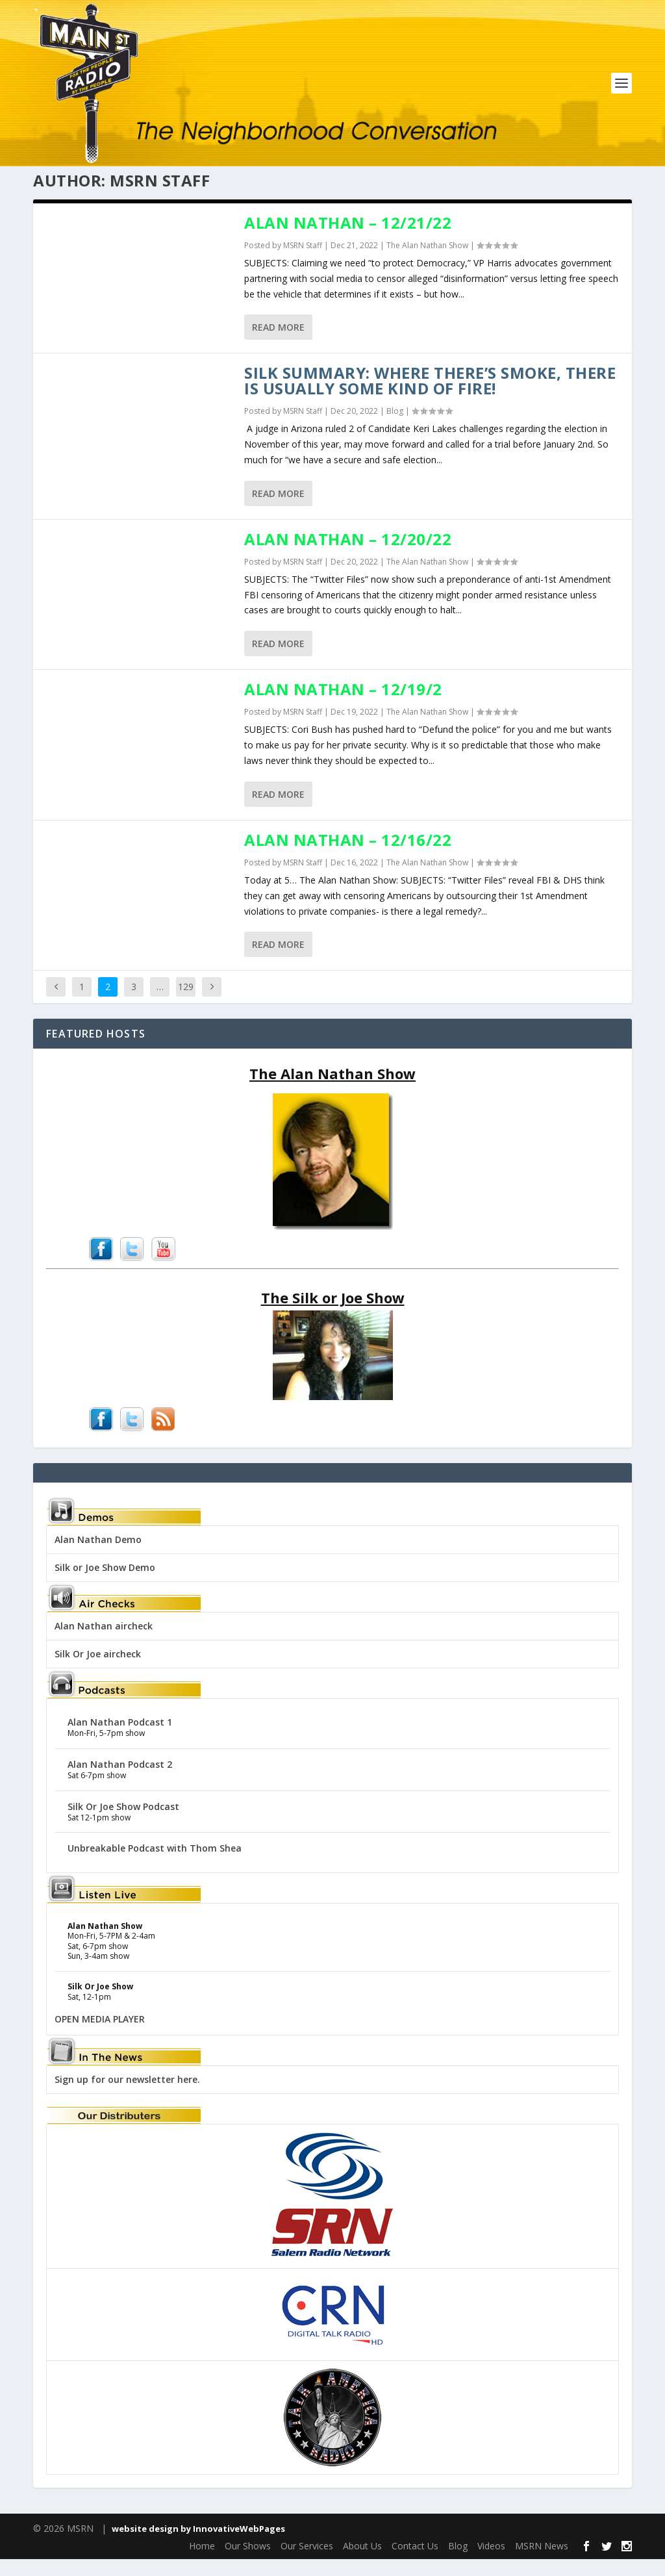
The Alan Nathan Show (427, 262)
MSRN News (541, 2563)
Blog (394, 427)
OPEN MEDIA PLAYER (100, 2036)
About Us (362, 2563)
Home (202, 2563)
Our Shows (248, 2563)
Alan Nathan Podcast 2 (120, 1781)
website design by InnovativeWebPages (198, 2546)
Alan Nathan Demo (98, 1556)
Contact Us (415, 2563)
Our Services (307, 2563)
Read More (278, 344)
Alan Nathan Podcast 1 (120, 1739)
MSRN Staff (302, 262)
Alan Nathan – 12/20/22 (347, 556)
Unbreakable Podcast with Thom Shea (155, 1865)
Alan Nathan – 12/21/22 (347, 239)
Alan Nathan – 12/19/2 (343, 706)
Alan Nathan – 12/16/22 (347, 856)
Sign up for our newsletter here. (127, 2096)
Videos (491, 2563)
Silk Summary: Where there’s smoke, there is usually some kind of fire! (430, 397)
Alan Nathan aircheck (104, 1643)
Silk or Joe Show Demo (105, 1584)
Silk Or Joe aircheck (98, 1670)
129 (186, 1004)
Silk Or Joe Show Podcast (123, 1823)
